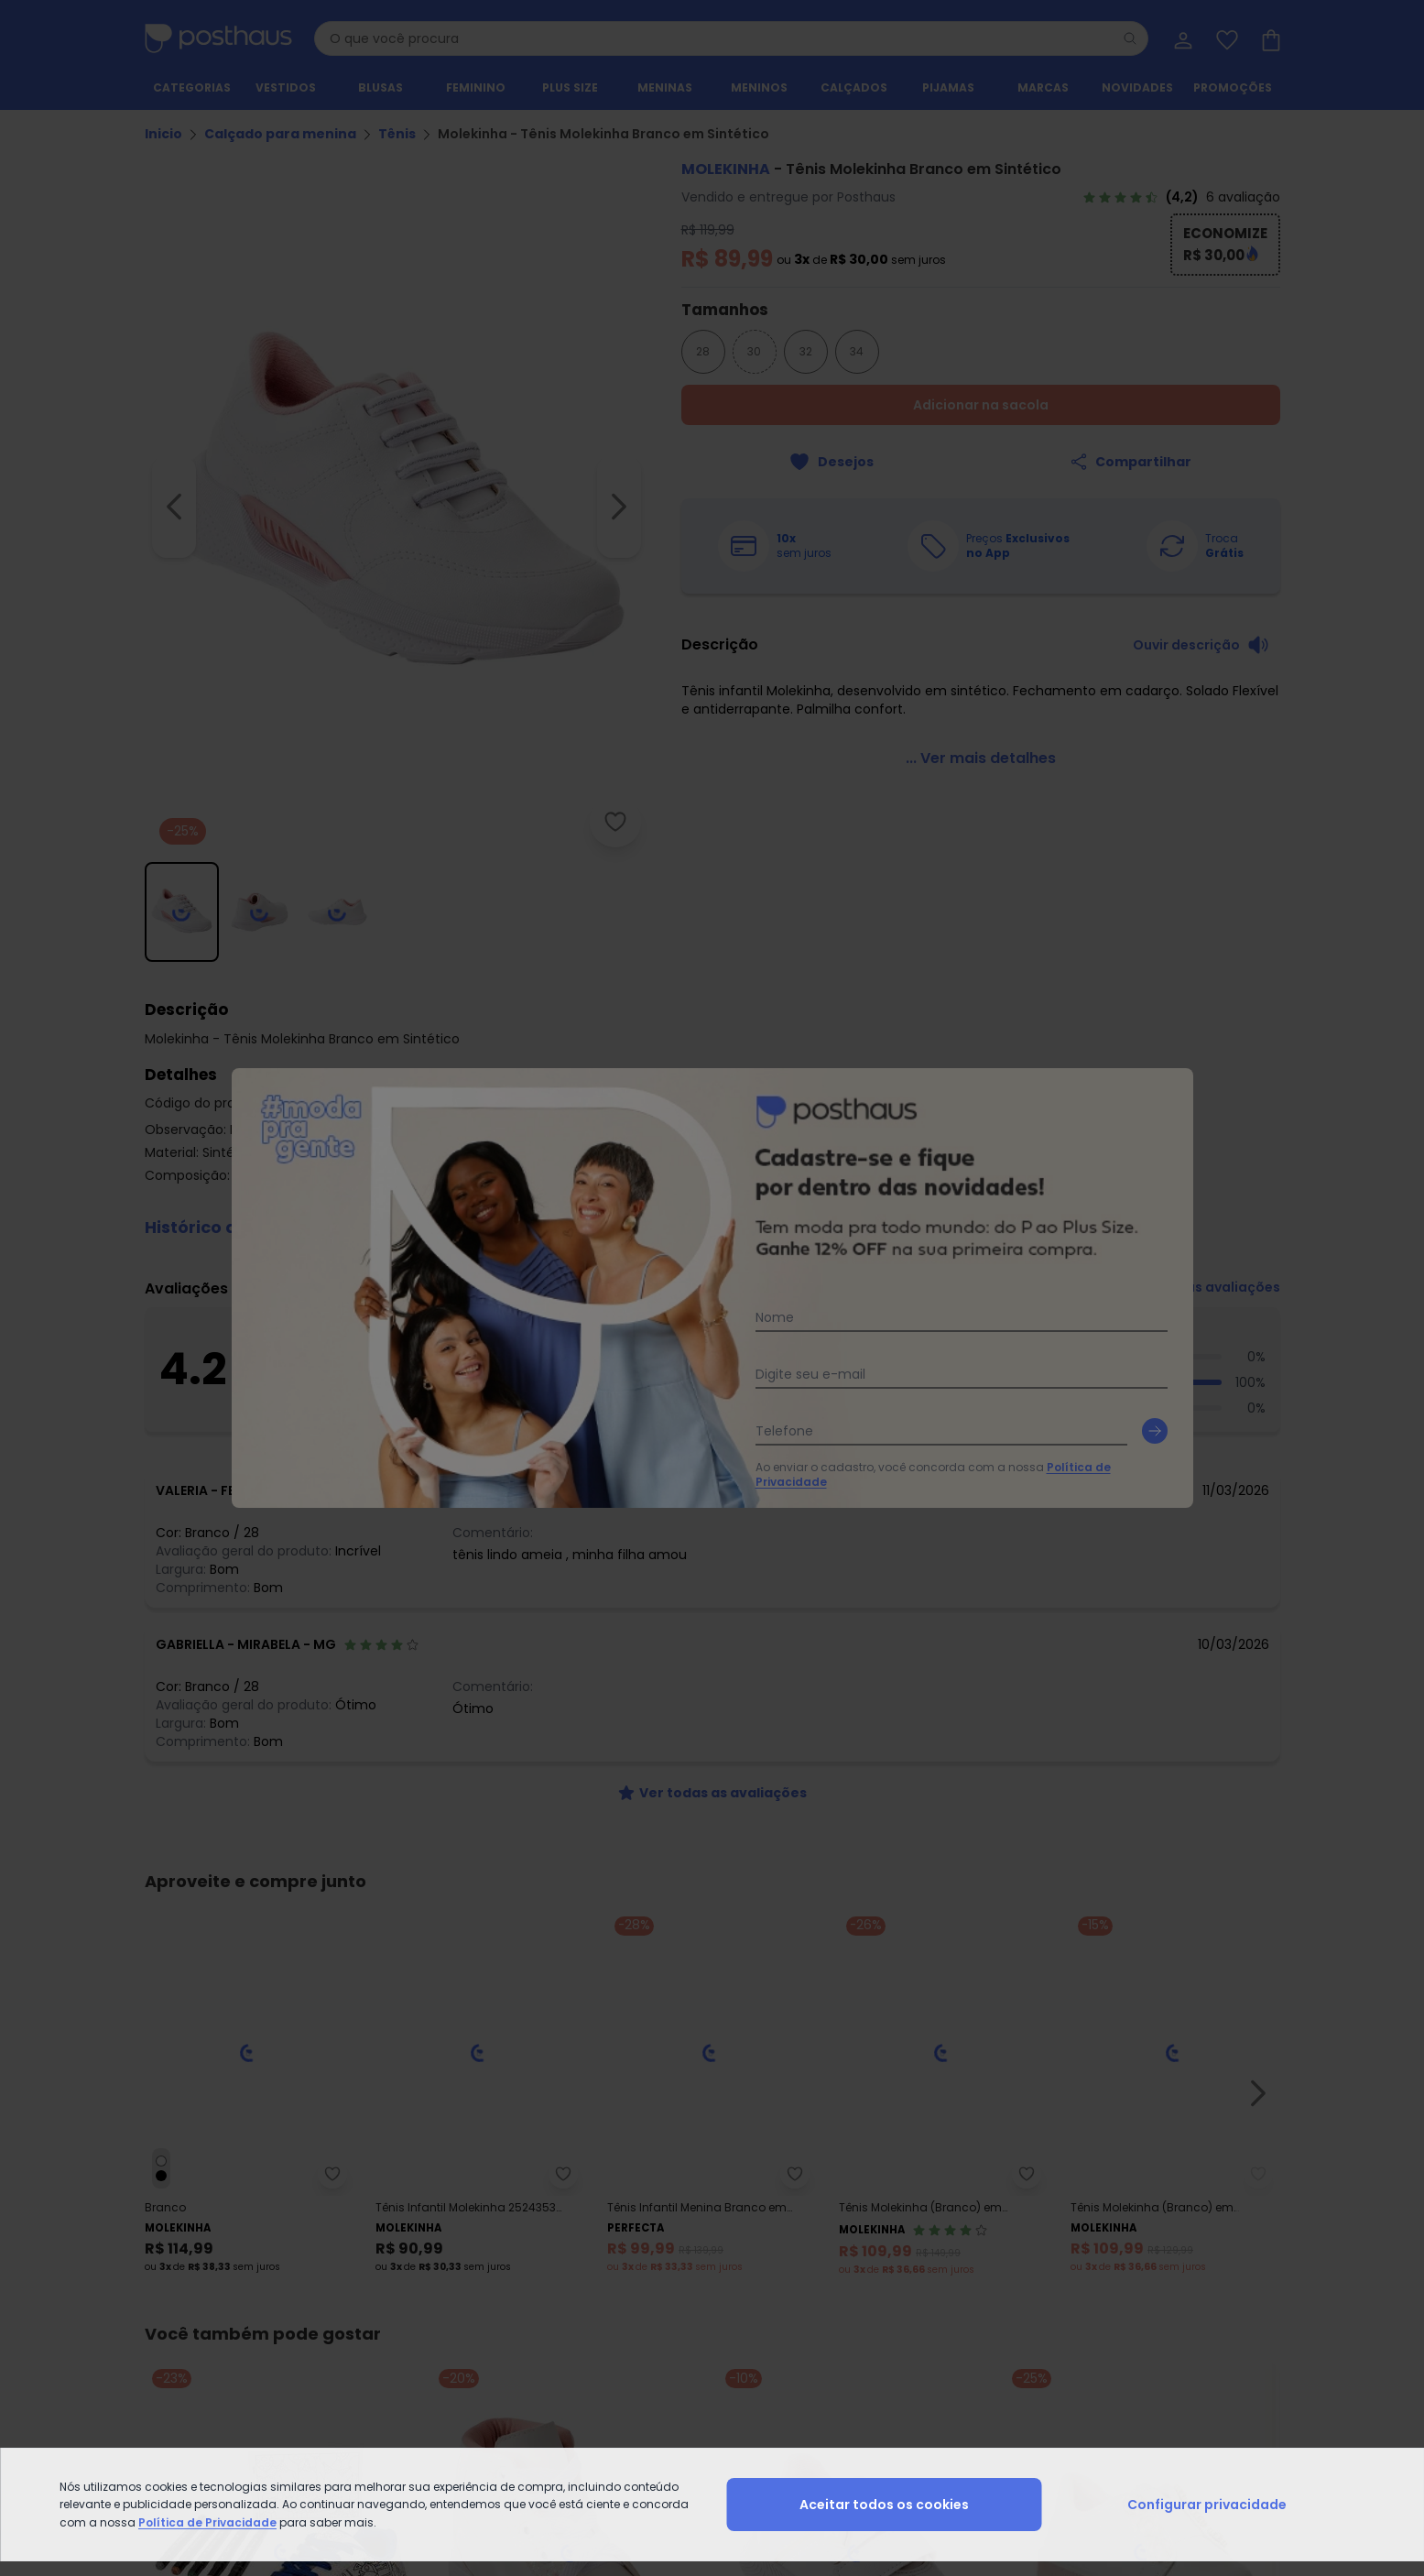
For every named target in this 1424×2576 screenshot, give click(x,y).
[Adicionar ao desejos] (831, 462)
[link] (1181, 197)
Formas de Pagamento (210, 2254)
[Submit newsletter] (1262, 1939)
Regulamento (183, 2232)
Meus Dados (1199, 2210)
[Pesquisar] (1130, 38)
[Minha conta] (1181, 38)
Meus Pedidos (1203, 2232)
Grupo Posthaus (733, 2232)
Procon (443, 2276)
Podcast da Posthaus (749, 2298)
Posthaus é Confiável (483, 2298)
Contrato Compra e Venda (220, 2298)
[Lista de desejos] (1225, 38)
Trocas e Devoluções (482, 2232)
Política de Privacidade (876, 1981)
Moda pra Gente (734, 2276)
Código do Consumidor (492, 2254)
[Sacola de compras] (1269, 38)
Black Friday (973, 2254)
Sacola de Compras (1222, 2276)
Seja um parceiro (737, 2254)
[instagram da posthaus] (712, 2115)
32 (805, 351)
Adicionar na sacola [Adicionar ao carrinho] (981, 405)
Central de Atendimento (491, 2210)
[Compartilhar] (1130, 462)
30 (754, 351)
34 (857, 351)
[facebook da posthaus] (665, 2115)
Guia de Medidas (987, 2210)
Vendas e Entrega (194, 2210)
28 (703, 351)
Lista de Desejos (1209, 2254)
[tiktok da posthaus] (760, 2115)
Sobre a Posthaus (738, 2210)
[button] (712, 1217)
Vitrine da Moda (983, 2232)
